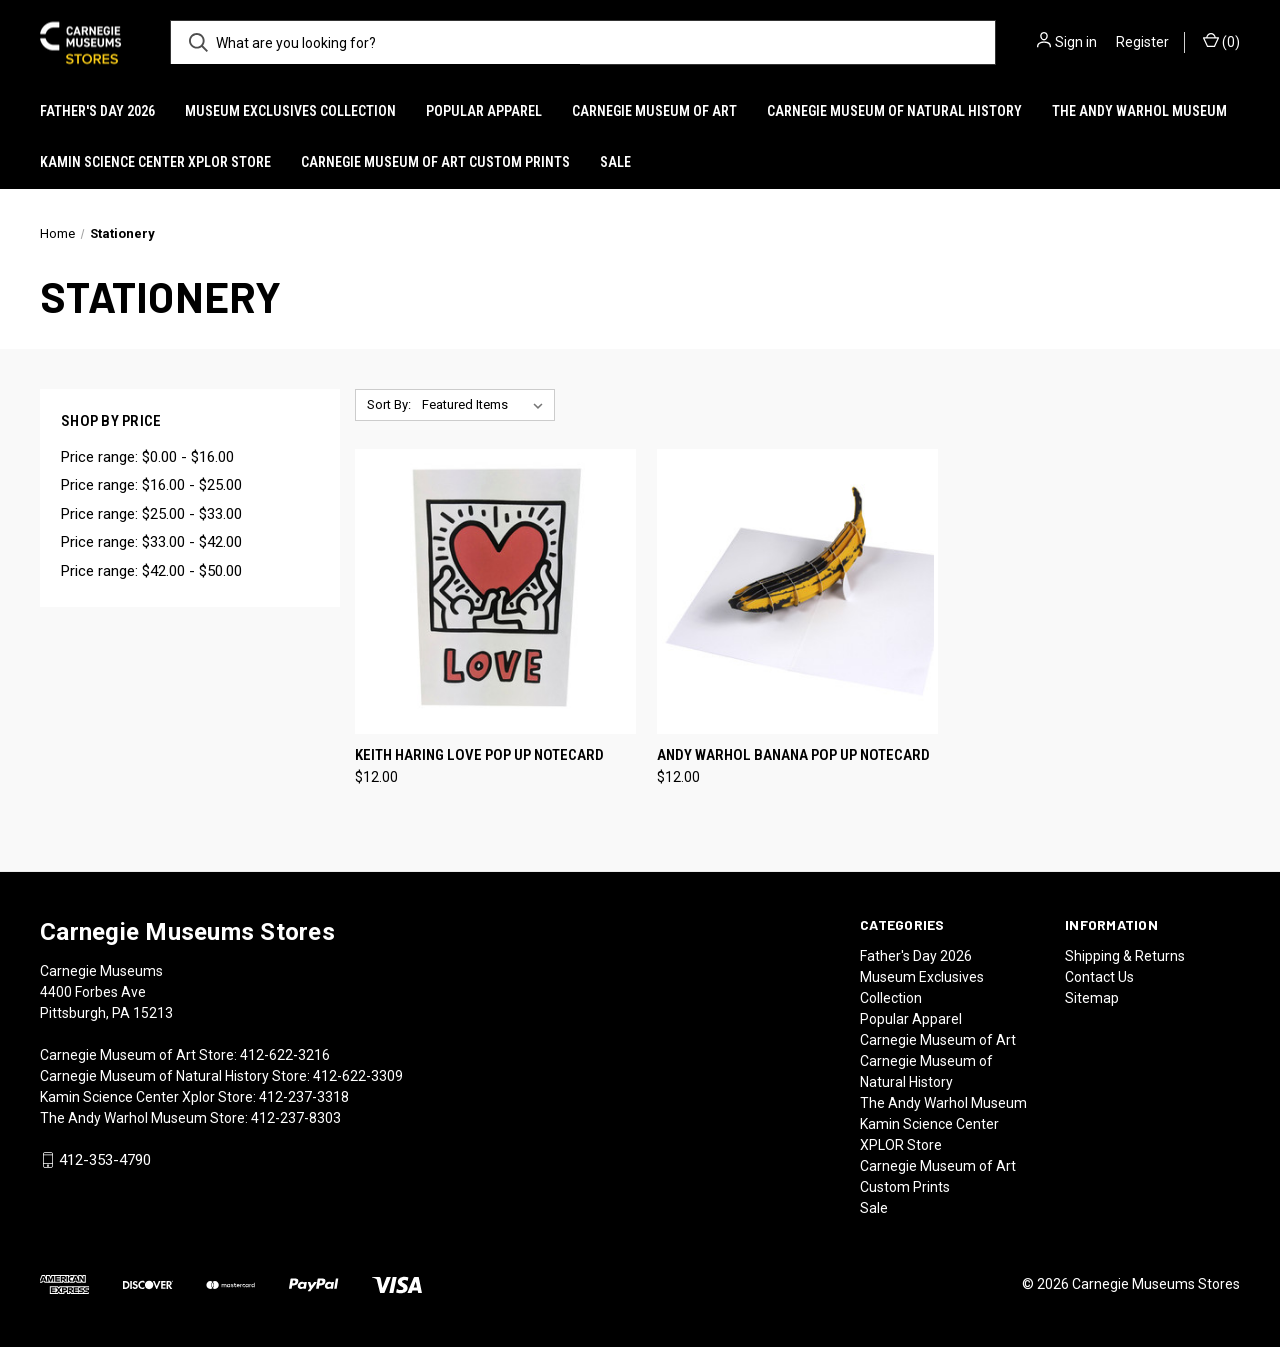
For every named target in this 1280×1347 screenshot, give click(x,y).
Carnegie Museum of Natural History (894, 111)
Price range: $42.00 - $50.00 (151, 571)
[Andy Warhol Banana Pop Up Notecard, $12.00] (797, 591)
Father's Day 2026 (97, 111)
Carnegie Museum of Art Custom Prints (435, 162)
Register (1142, 42)
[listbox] (486, 405)
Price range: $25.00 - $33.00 (151, 514)
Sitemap (1092, 998)
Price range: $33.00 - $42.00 (151, 542)
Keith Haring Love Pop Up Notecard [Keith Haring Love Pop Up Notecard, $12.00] (479, 755)
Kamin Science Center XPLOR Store (155, 162)
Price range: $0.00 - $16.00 (147, 457)
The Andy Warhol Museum (1139, 111)
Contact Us (1099, 977)
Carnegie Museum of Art (654, 111)
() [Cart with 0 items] (1221, 41)
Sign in (1076, 42)
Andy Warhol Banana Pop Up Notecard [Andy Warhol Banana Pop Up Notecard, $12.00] (793, 755)
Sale (615, 162)
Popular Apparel (484, 111)
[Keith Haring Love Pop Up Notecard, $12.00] (495, 591)
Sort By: (389, 404)
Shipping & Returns (1125, 956)
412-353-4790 (105, 1160)
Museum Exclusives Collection (290, 111)
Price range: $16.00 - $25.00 (151, 485)
